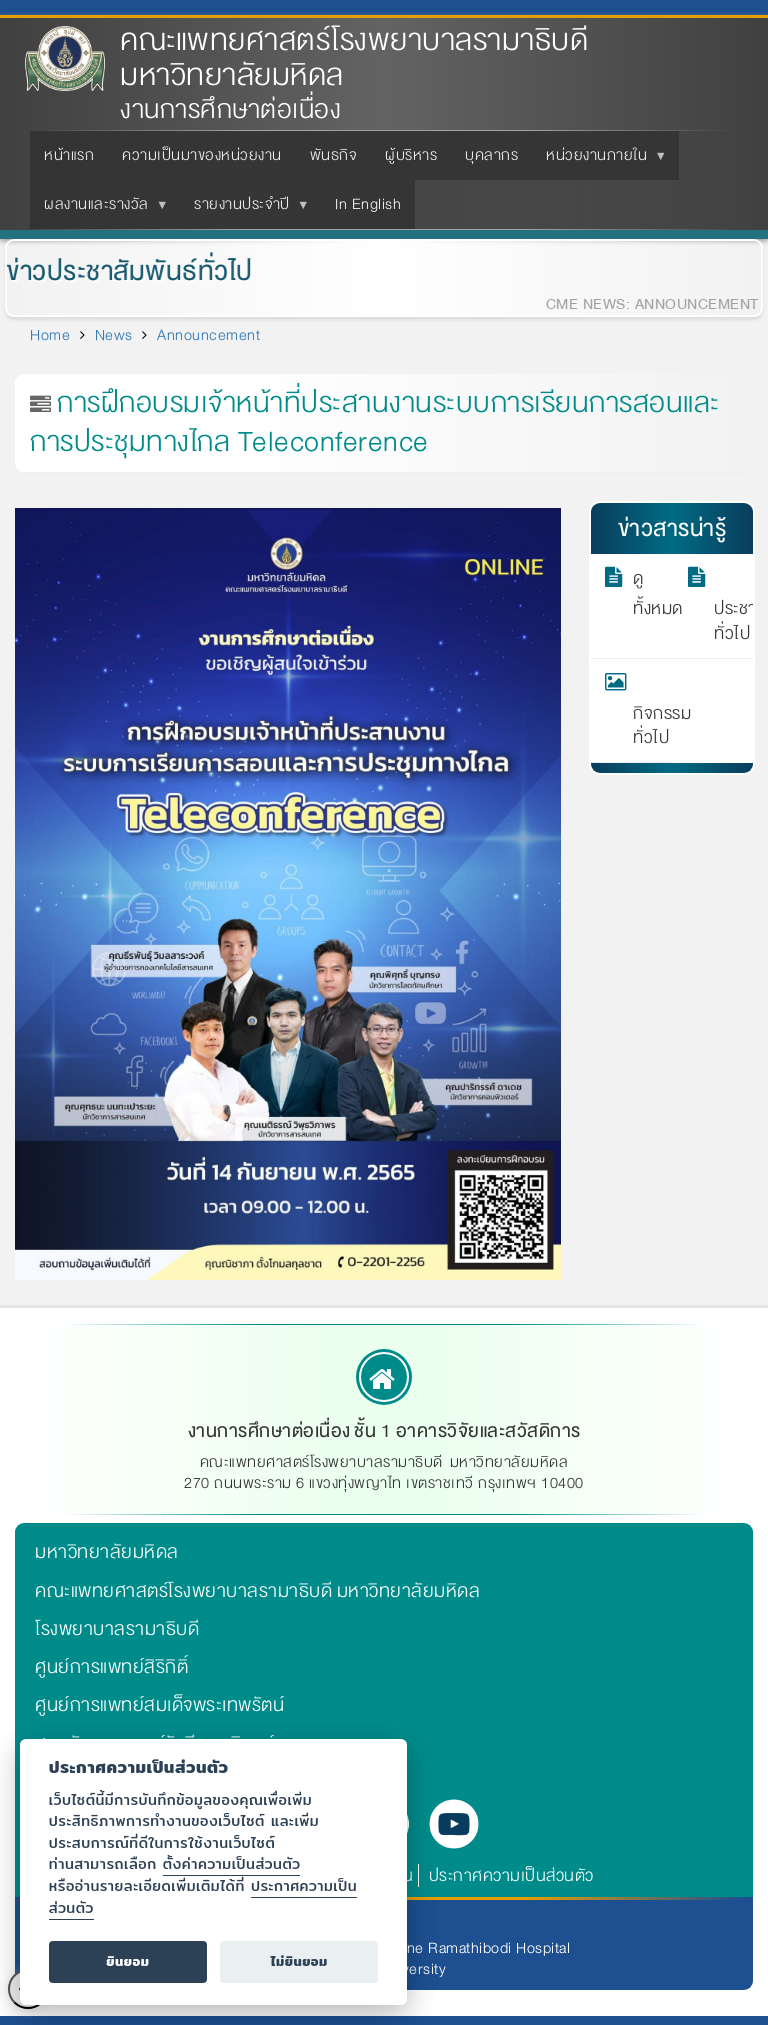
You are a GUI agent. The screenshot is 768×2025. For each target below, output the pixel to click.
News (114, 335)
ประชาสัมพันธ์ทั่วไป (727, 606)
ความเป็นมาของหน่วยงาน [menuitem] (202, 155)
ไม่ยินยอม (299, 1961)
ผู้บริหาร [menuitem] (411, 155)
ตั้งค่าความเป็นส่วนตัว (232, 1863)
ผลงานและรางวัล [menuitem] (100, 210)
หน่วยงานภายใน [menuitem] (600, 161)
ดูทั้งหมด (646, 594)
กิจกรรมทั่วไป (646, 711)
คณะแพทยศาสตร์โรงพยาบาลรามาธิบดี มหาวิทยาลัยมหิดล (354, 58)
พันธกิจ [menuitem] (334, 155)
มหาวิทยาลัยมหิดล (107, 1552)
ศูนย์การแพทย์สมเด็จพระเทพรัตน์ (159, 1705)
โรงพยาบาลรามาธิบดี (117, 1629)
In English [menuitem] (368, 204)
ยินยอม (127, 1961)
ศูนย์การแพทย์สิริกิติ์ (111, 1667)
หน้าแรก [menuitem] (69, 155)
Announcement (208, 335)
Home (50, 335)
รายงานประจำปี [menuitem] (246, 210)
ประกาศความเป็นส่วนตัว (511, 1875)
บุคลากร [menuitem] (491, 155)
